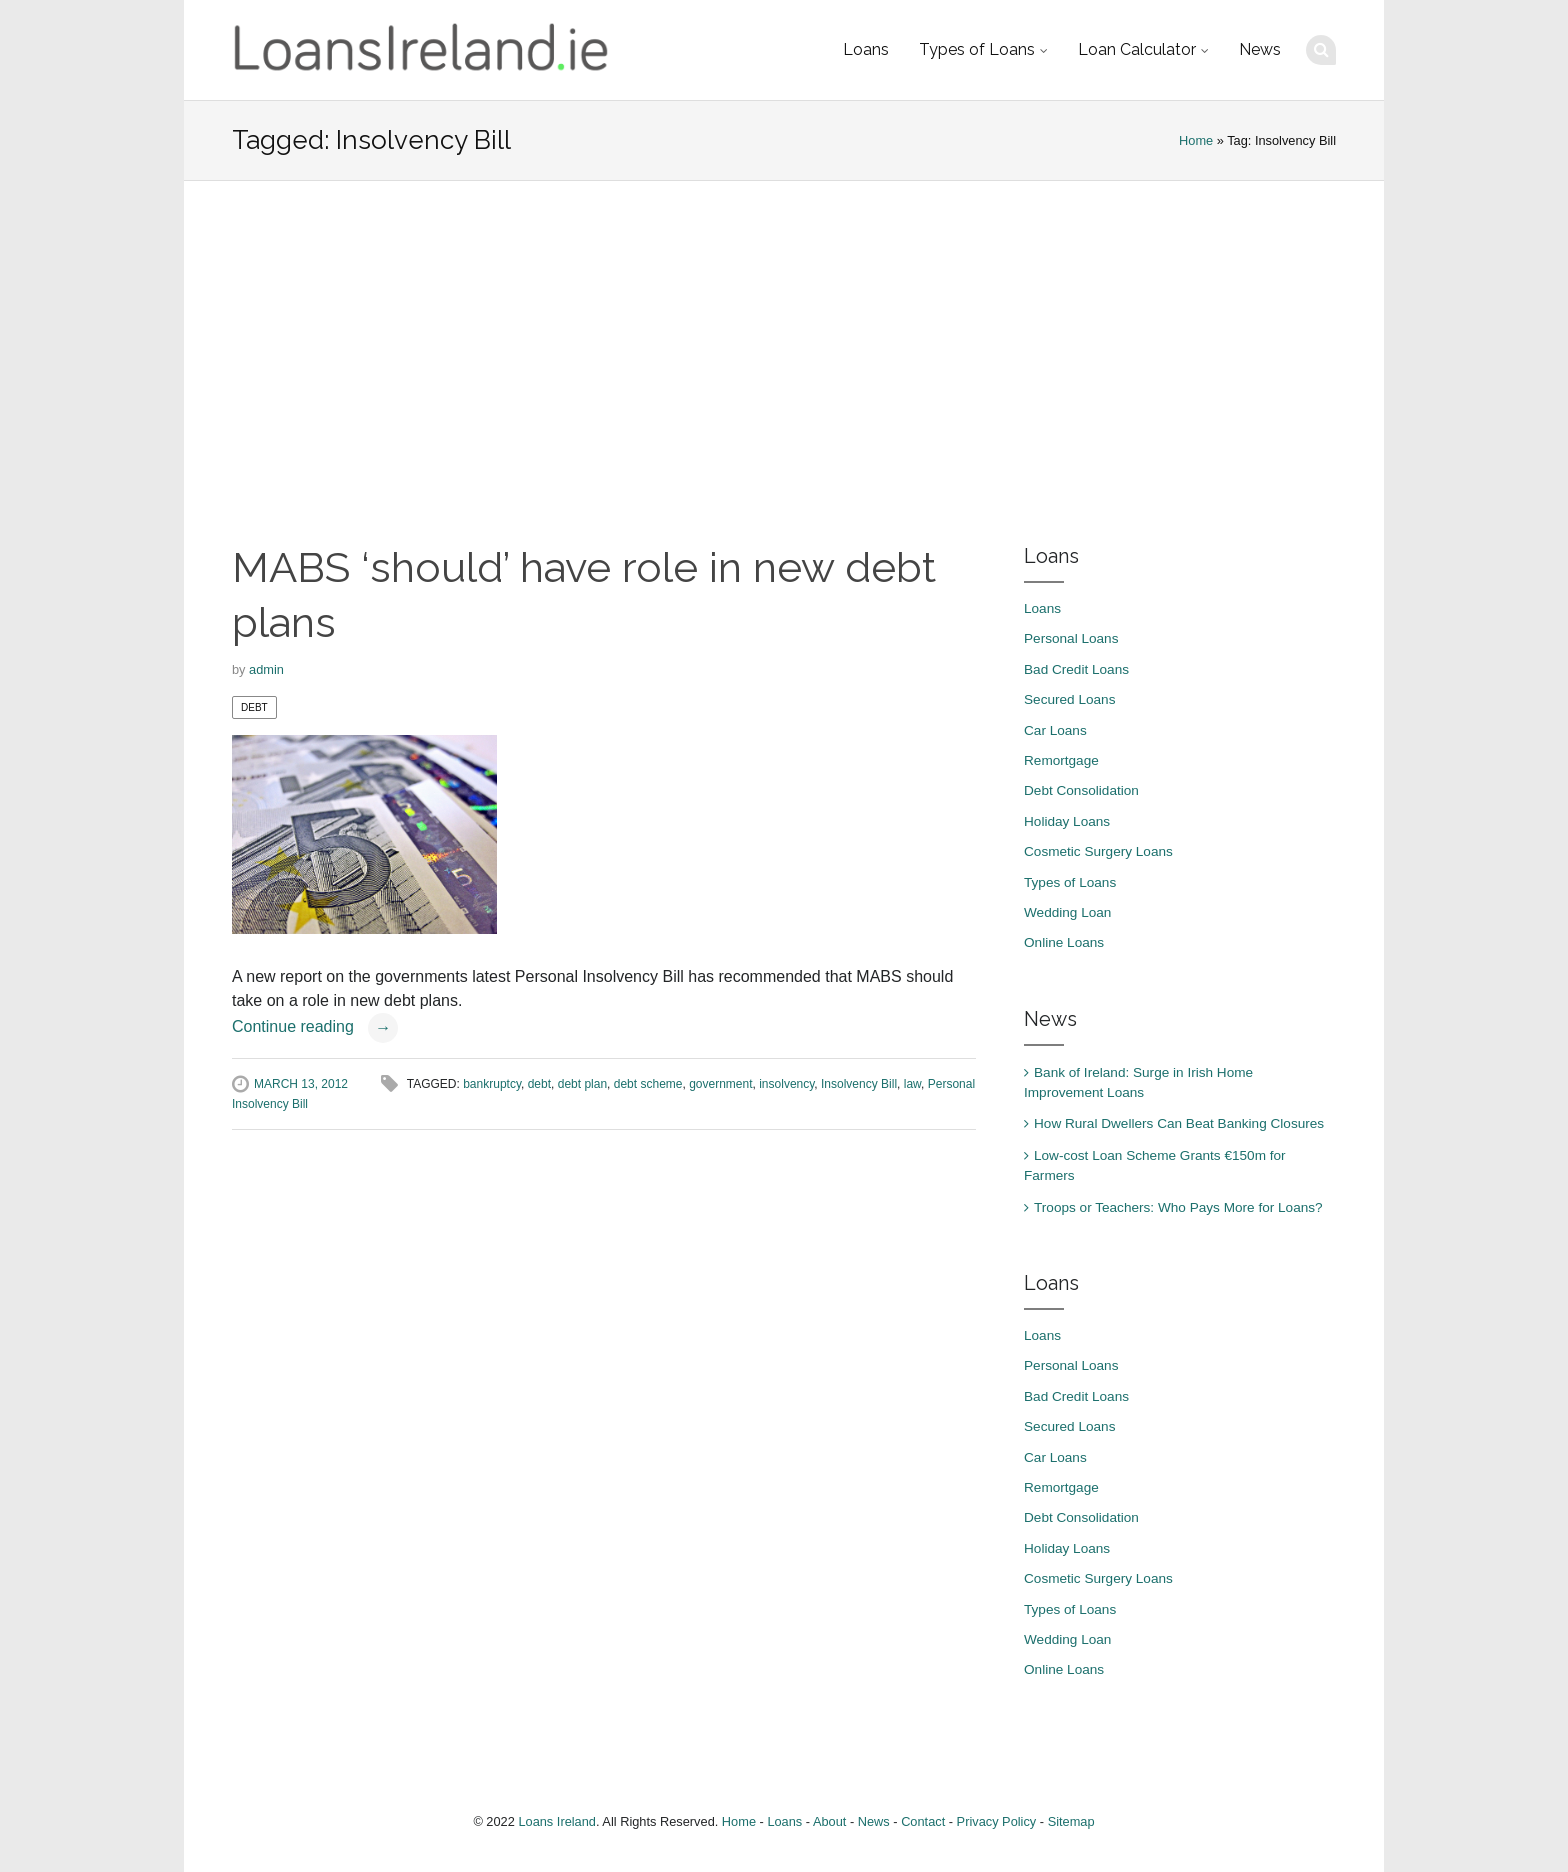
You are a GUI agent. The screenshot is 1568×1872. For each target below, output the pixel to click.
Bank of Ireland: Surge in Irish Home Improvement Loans (1138, 1082)
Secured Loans (1069, 699)
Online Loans (1064, 942)
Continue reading (315, 1026)
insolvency (786, 1084)
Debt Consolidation (1081, 790)
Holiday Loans (1067, 821)
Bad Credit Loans (1076, 669)
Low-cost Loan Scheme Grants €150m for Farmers (1155, 1165)
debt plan (582, 1084)
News (1260, 49)
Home (1196, 140)
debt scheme (648, 1084)
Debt (254, 707)
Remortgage (1061, 760)
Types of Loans (977, 49)
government (720, 1084)
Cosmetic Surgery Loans (1098, 851)
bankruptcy (492, 1084)
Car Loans (1055, 730)
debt (539, 1084)
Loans (866, 49)
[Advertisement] (784, 361)
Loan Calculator (1137, 49)
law (912, 1084)
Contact (923, 1821)
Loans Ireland (557, 1821)
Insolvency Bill (859, 1084)
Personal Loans (1071, 638)
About (829, 1821)
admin (266, 669)
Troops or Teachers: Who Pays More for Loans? (1178, 1207)
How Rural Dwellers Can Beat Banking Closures (1179, 1123)
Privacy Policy (997, 1821)
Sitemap (1071, 1821)
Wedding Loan (1067, 912)
